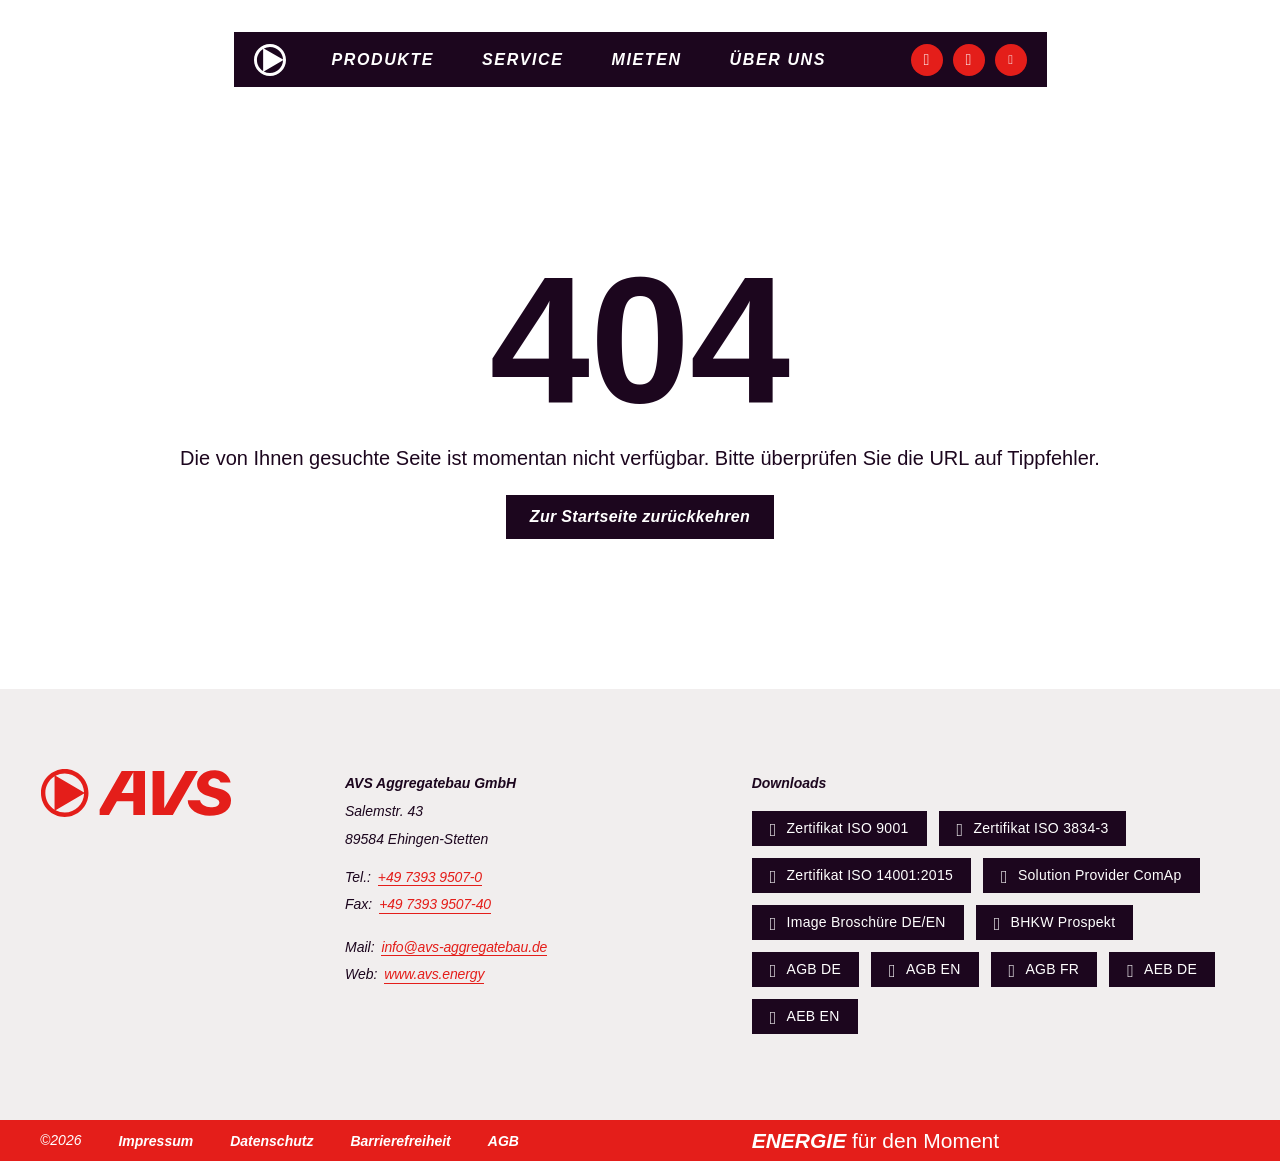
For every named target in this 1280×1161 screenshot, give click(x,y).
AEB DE (1162, 970)
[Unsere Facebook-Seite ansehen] (927, 60)
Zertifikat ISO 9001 (839, 829)
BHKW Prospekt (1055, 923)
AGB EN (924, 970)
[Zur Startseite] (270, 60)
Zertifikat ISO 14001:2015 (861, 876)
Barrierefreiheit (400, 1141)
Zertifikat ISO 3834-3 (1033, 829)
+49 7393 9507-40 (435, 904)
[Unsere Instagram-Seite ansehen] (969, 60)
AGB (503, 1141)
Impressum (155, 1141)
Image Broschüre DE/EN (858, 923)
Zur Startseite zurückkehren (640, 516)
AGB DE (805, 970)
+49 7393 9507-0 (430, 877)
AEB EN (805, 1017)
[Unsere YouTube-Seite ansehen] (1011, 60)
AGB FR (1044, 970)
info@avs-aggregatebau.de (464, 947)
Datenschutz (271, 1141)
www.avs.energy (434, 974)
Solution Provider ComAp (1091, 876)
